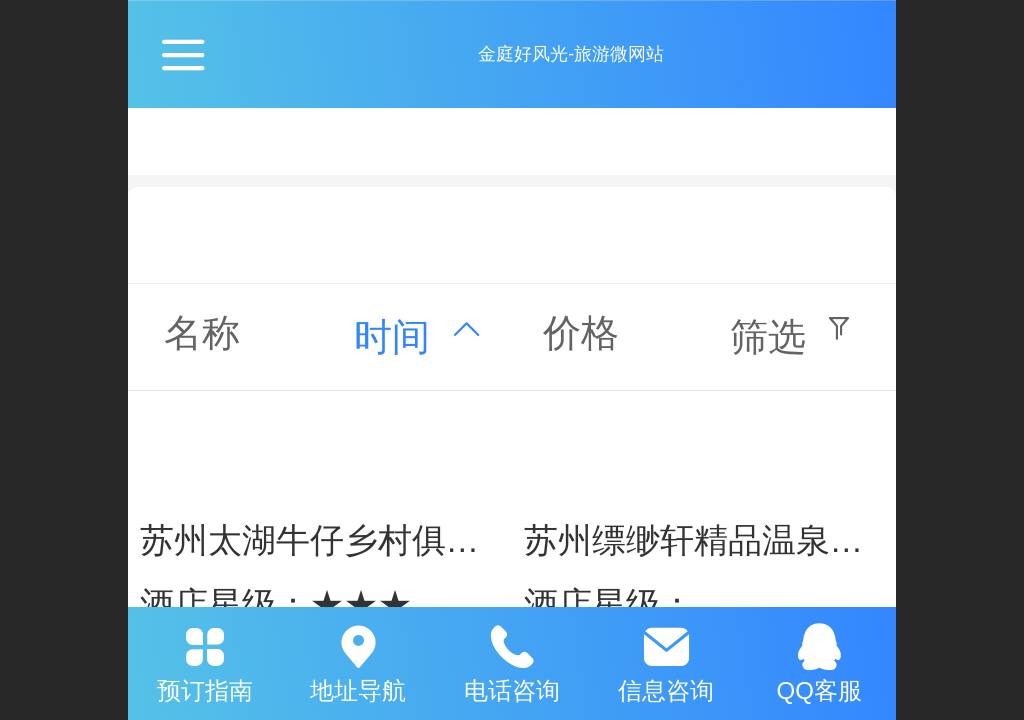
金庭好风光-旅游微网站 (571, 54)
